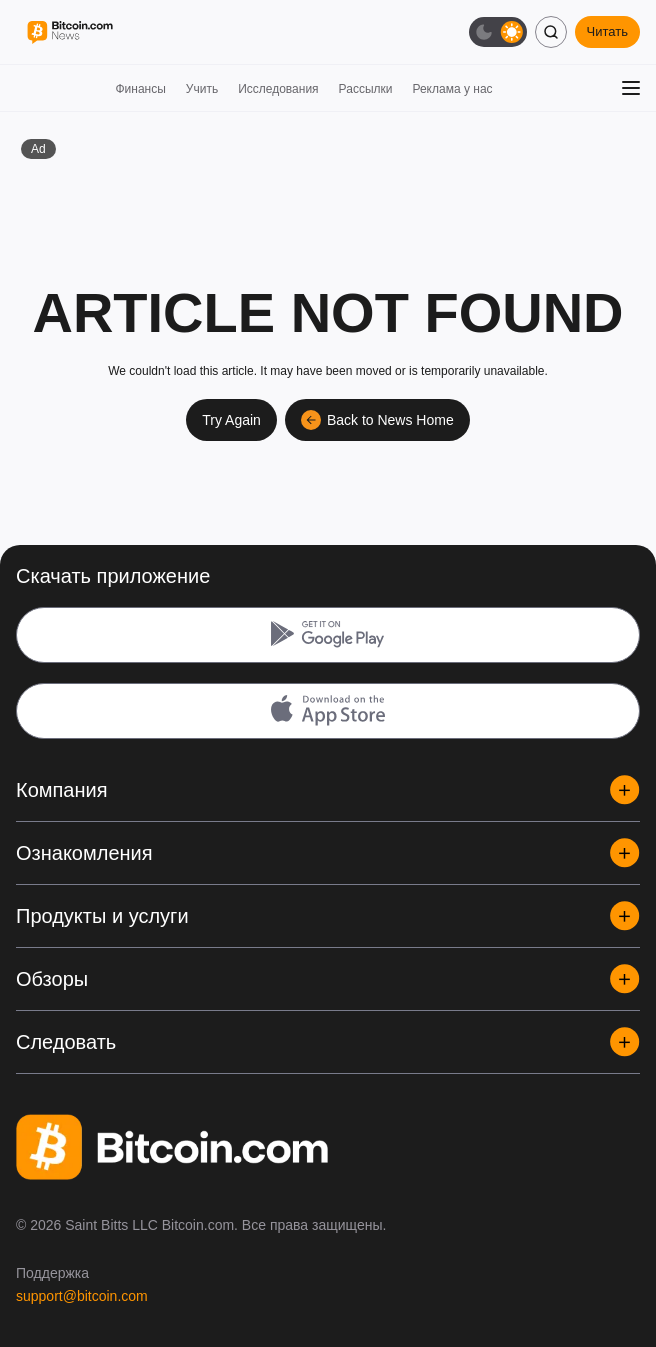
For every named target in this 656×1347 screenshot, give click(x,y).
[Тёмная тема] (498, 32)
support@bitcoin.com (82, 1296)
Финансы (140, 89)
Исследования (278, 89)
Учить (202, 89)
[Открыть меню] (631, 88)
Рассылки (366, 89)
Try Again (231, 420)
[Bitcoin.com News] (70, 32)
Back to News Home (377, 420)
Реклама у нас (452, 89)
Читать (607, 31)
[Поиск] (551, 32)
